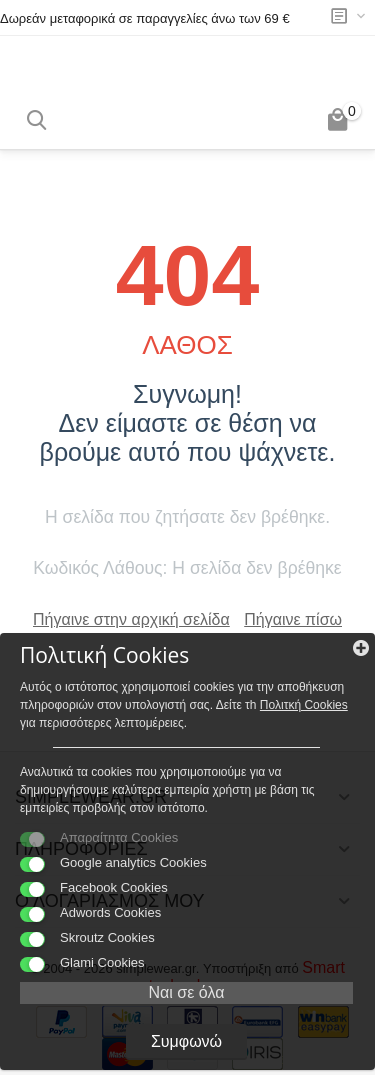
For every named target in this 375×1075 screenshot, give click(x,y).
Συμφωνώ (186, 1041)
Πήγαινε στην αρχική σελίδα (131, 619)
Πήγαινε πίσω (293, 619)
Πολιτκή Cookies (304, 705)
